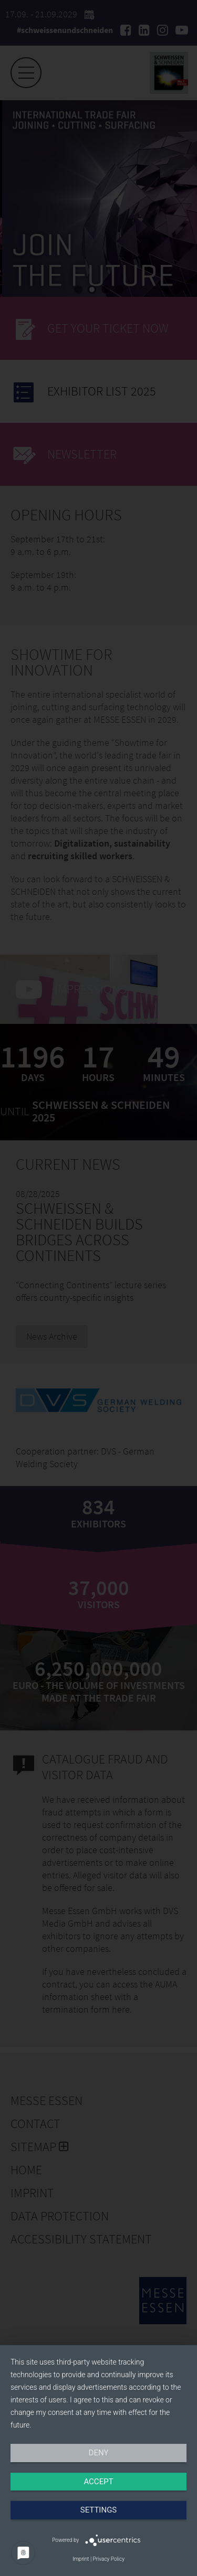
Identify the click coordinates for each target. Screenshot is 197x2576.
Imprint (80, 2559)
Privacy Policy (109, 2559)
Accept (98, 2481)
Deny (99, 2452)
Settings (98, 2510)
